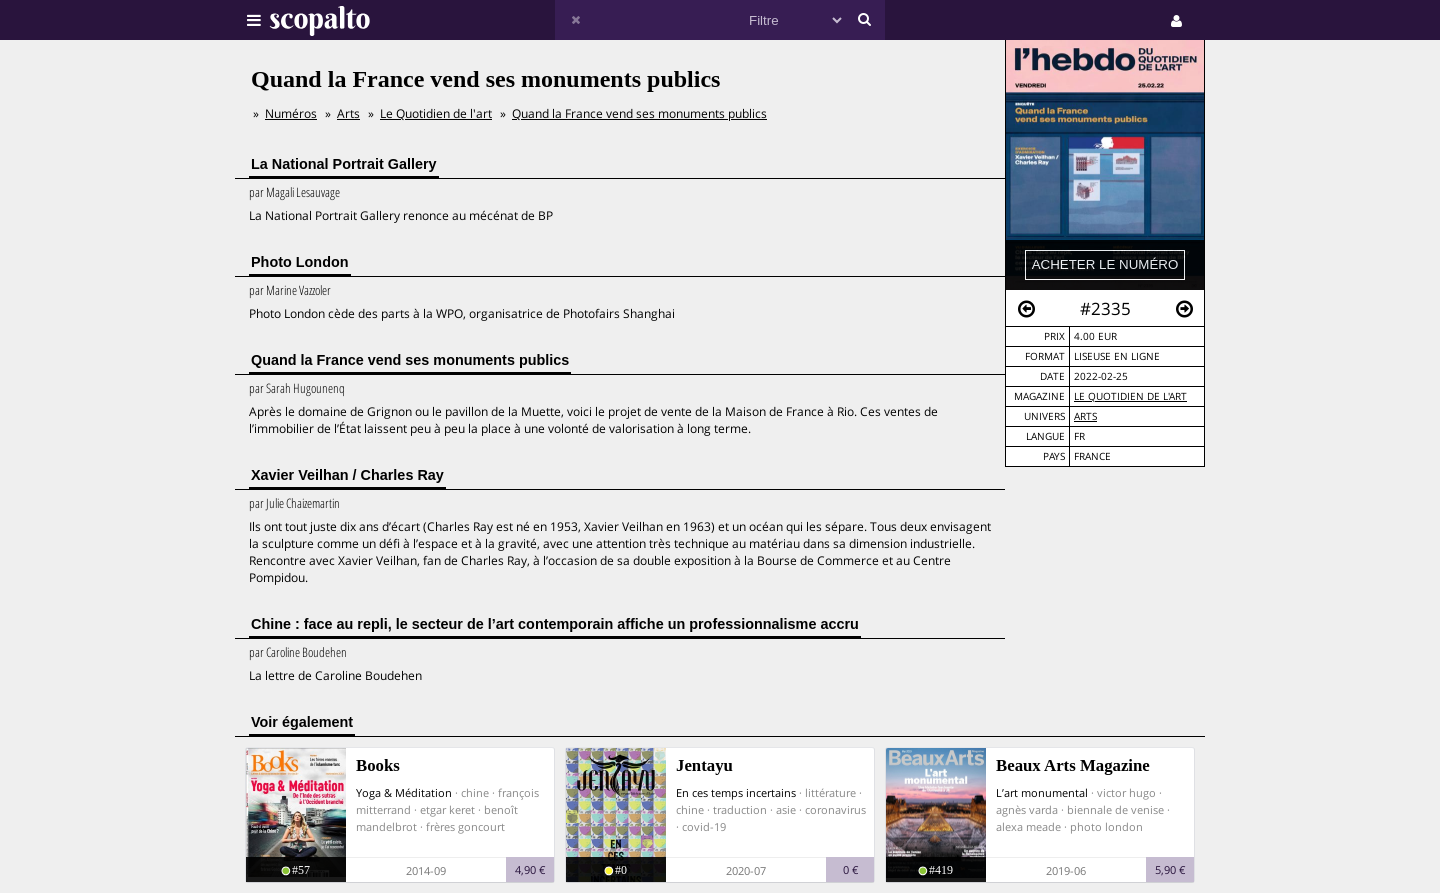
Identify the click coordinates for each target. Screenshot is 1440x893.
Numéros (291, 113)
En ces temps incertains (736, 792)
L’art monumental (1042, 792)
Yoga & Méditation (404, 792)
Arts (1085, 416)
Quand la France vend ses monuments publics (639, 113)
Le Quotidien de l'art (1130, 396)
